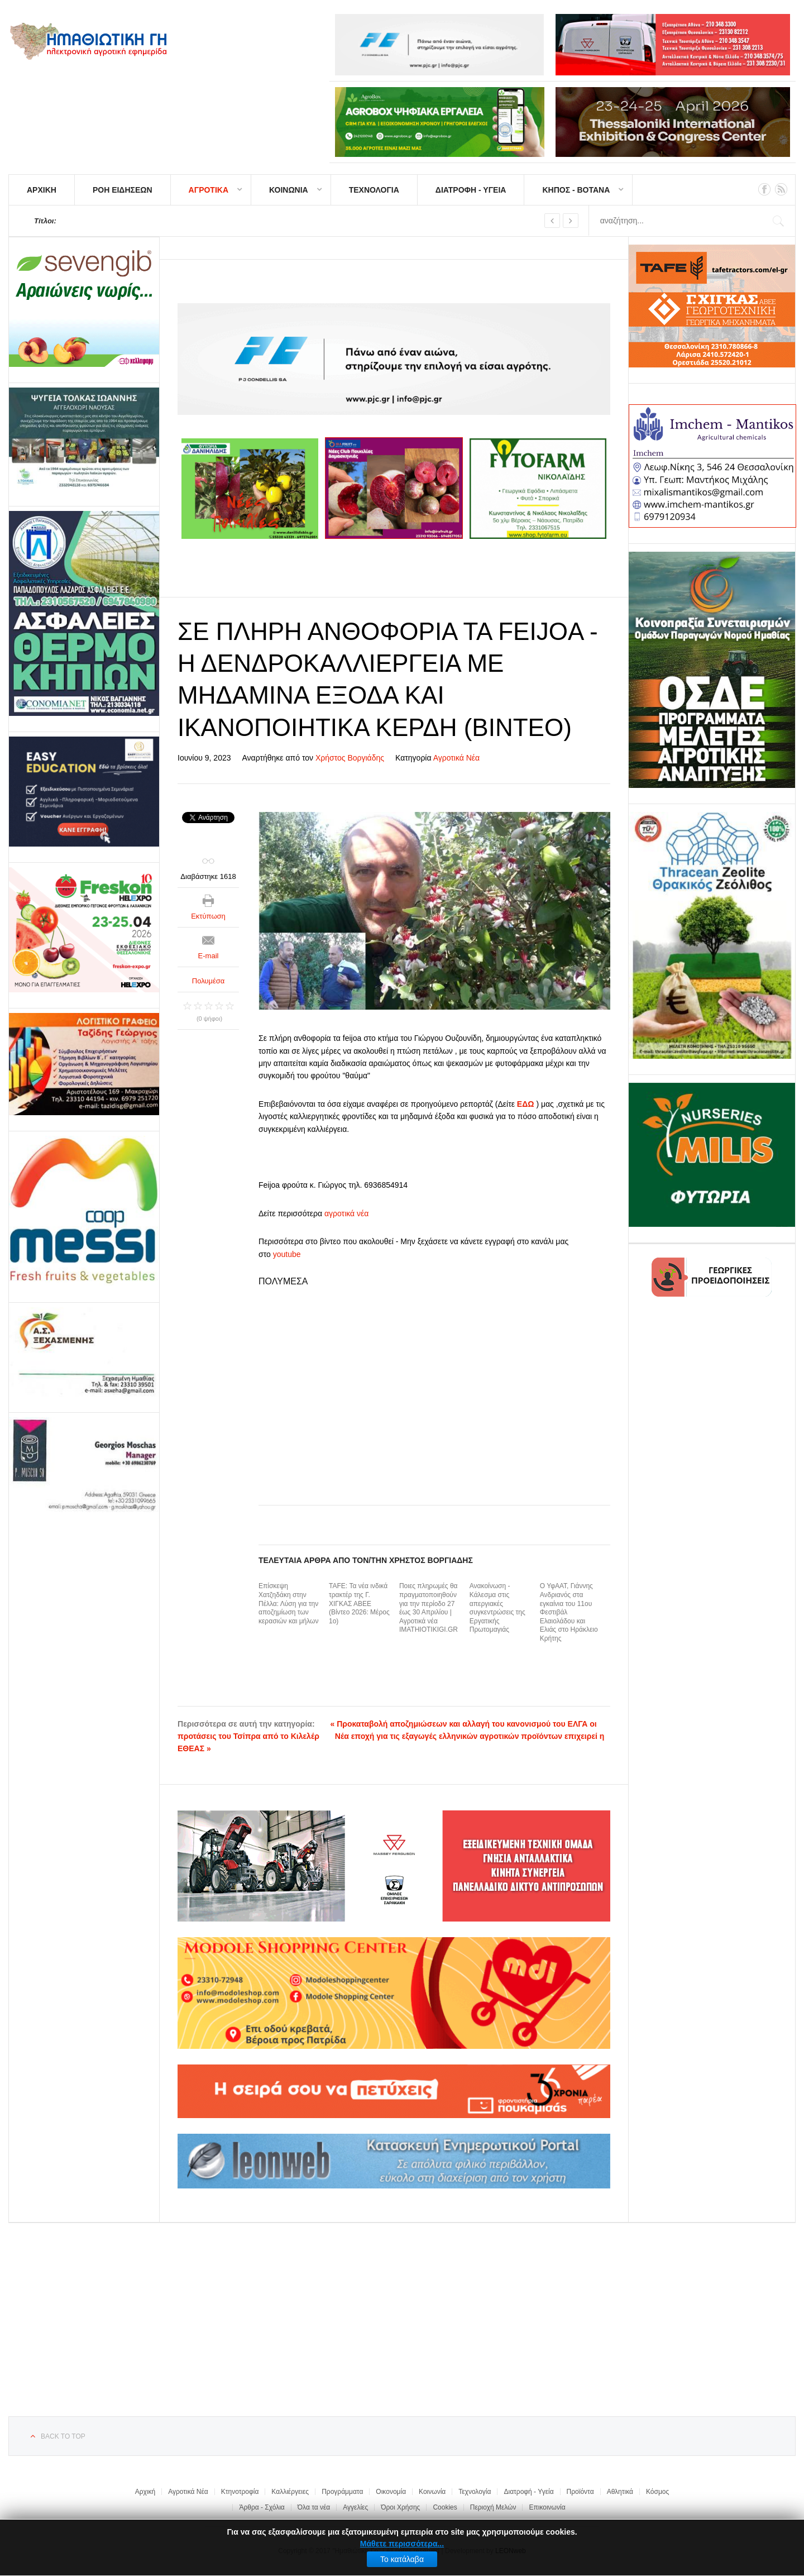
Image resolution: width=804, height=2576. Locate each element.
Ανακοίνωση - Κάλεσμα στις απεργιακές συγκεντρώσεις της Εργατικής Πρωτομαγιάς (497, 1607)
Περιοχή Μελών (493, 2507)
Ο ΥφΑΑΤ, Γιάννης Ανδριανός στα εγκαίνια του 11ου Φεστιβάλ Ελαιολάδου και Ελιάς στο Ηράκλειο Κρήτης (569, 1612)
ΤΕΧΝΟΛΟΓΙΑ (374, 189)
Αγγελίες (355, 2507)
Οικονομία (391, 2492)
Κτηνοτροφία (240, 2492)
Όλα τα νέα (314, 2507)
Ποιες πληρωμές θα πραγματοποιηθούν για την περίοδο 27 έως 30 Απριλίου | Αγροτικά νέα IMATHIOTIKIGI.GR (428, 1607)
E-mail (208, 956)
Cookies (445, 2507)
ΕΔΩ (525, 1104)
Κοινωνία (432, 2492)
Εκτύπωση (208, 916)
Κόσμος (657, 2492)
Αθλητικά (620, 2492)
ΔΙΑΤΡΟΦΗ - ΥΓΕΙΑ (471, 189)
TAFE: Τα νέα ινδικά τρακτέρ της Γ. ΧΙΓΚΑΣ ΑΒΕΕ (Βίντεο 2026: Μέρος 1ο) (359, 1603)
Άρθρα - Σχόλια (261, 2507)
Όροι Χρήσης (400, 2507)
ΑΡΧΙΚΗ (41, 189)
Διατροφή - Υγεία (528, 2492)
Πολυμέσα (208, 981)
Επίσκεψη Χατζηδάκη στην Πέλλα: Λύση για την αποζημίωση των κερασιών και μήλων (288, 1603)
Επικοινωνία (547, 2507)
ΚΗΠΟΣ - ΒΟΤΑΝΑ (576, 189)
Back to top (63, 2436)
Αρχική (145, 2492)
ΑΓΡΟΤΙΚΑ (208, 189)
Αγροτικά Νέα (456, 757)
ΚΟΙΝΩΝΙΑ (288, 189)
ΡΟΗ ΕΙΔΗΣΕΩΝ (122, 189)
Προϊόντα (580, 2492)
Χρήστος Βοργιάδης (349, 757)
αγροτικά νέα (346, 1213)
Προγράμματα (342, 2492)
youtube (287, 1254)
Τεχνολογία (474, 2492)
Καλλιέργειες (290, 2492)
